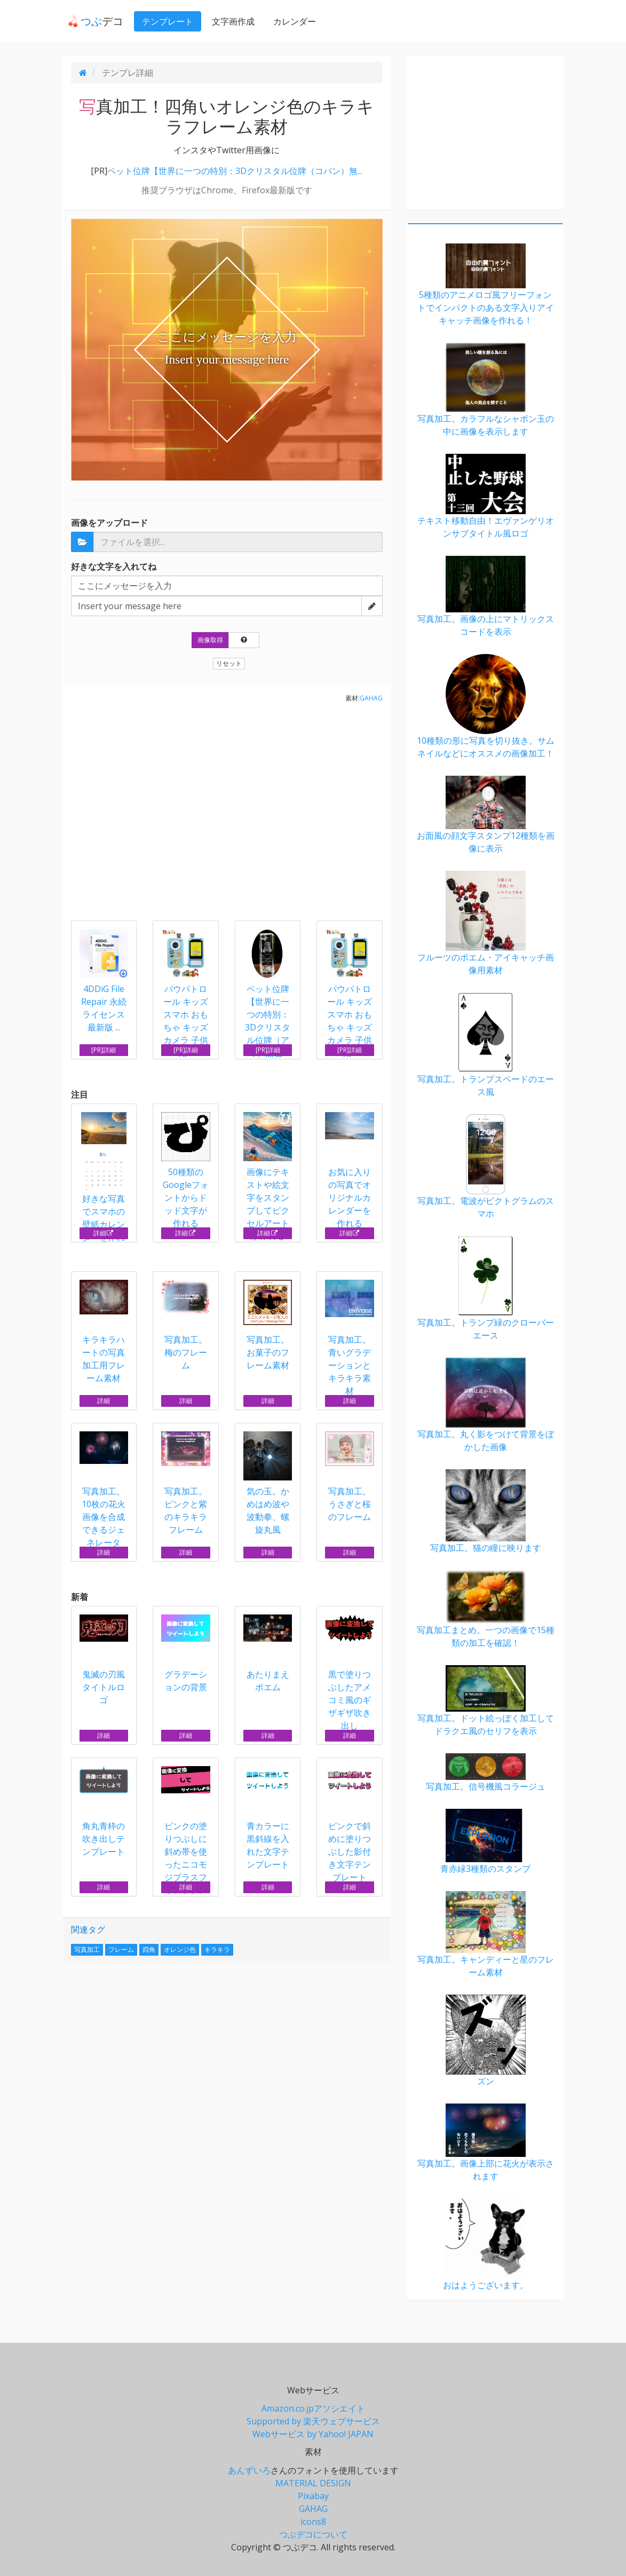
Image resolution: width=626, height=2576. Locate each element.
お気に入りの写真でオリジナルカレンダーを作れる (349, 1170)
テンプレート (162, 21)
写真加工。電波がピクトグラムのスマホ (485, 1166)
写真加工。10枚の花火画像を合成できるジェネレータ (104, 1489)
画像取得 (210, 639)
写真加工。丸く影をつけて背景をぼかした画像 (485, 1405)
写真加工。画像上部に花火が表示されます (485, 2143)
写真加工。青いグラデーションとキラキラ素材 (349, 1338)
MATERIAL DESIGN (313, 2483)
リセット (229, 663)
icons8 (313, 2521)
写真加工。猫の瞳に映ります (485, 1511)
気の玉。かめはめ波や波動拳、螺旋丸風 (267, 1483)
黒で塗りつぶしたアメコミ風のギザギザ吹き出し (349, 1672)
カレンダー (289, 21)
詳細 (103, 1233)
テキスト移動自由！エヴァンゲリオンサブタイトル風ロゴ (485, 496)
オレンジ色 (180, 1949)
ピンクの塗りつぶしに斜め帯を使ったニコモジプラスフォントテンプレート (185, 1837)
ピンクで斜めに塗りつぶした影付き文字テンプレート (349, 1824)
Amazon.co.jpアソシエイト (313, 2408)
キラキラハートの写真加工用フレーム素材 (104, 1332)
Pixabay (313, 2496)
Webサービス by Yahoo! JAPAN (313, 2434)
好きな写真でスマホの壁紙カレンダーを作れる (104, 1184)
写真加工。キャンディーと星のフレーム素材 (485, 1934)
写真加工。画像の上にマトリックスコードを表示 (485, 596)
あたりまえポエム (267, 1653)
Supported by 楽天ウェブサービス (313, 2421)
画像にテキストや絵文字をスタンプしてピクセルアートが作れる (267, 1177)
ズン (485, 2041)
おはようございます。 (485, 2245)
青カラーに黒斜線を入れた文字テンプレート (267, 1818)
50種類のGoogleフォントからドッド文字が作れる (185, 1170)
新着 (79, 1597)
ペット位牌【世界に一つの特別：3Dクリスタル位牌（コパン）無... (234, 171)
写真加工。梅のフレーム (185, 1325)
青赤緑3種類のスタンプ (485, 1841)
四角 (148, 1949)
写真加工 (87, 1949)
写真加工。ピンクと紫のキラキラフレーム (185, 1483)
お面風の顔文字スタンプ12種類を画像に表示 (485, 815)
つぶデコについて (313, 2534)
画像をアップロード (109, 523)
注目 (79, 1094)
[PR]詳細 (103, 1049)
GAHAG (371, 698)
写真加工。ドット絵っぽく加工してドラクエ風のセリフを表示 (485, 1701)
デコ (90, 21)
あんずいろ (249, 2470)
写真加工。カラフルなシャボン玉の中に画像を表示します (485, 390)
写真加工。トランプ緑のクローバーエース (485, 1288)
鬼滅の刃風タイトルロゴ (104, 1660)
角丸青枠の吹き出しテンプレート (104, 1811)
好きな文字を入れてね (113, 566)
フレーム (121, 1949)
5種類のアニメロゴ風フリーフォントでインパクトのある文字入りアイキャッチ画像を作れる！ (485, 284)
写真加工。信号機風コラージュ (485, 1772)
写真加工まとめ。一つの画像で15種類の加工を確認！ (485, 1609)
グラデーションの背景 (185, 1653)
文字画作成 (228, 21)
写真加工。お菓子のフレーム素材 (267, 1325)
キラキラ (217, 1949)
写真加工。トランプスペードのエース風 (485, 1045)
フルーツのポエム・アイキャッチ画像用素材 (485, 923)
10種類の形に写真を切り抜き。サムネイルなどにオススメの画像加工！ (485, 706)
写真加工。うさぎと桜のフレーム (349, 1477)
